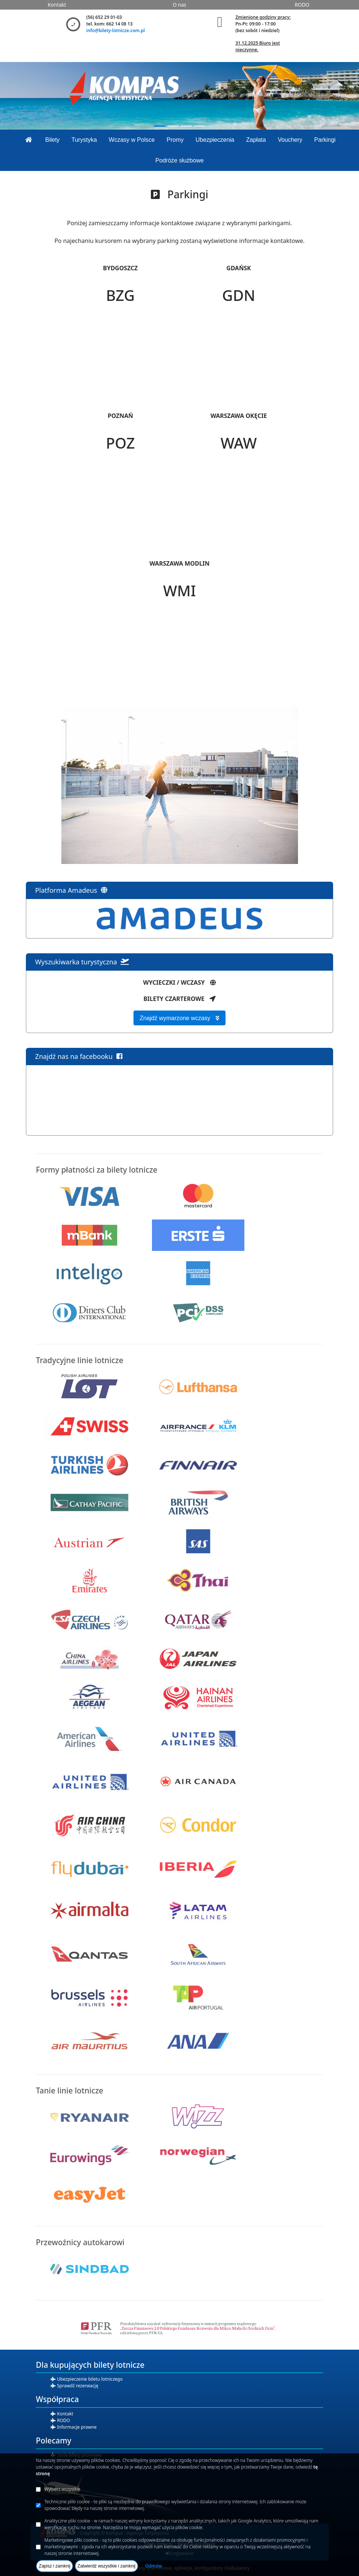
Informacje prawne (76, 2427)
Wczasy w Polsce (132, 140)
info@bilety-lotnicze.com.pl (115, 30)
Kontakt (57, 4)
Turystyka (84, 140)
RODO (302, 4)
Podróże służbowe (179, 160)
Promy (175, 140)
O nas (179, 4)
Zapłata (256, 140)
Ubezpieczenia (215, 140)
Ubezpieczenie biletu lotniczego (89, 2379)
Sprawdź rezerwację (77, 2386)
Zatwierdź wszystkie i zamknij (107, 2566)
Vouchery (290, 140)
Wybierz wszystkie (62, 2489)
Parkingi (325, 140)
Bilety (52, 140)
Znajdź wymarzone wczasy (180, 1017)
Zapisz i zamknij (54, 2566)
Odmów (153, 2566)
